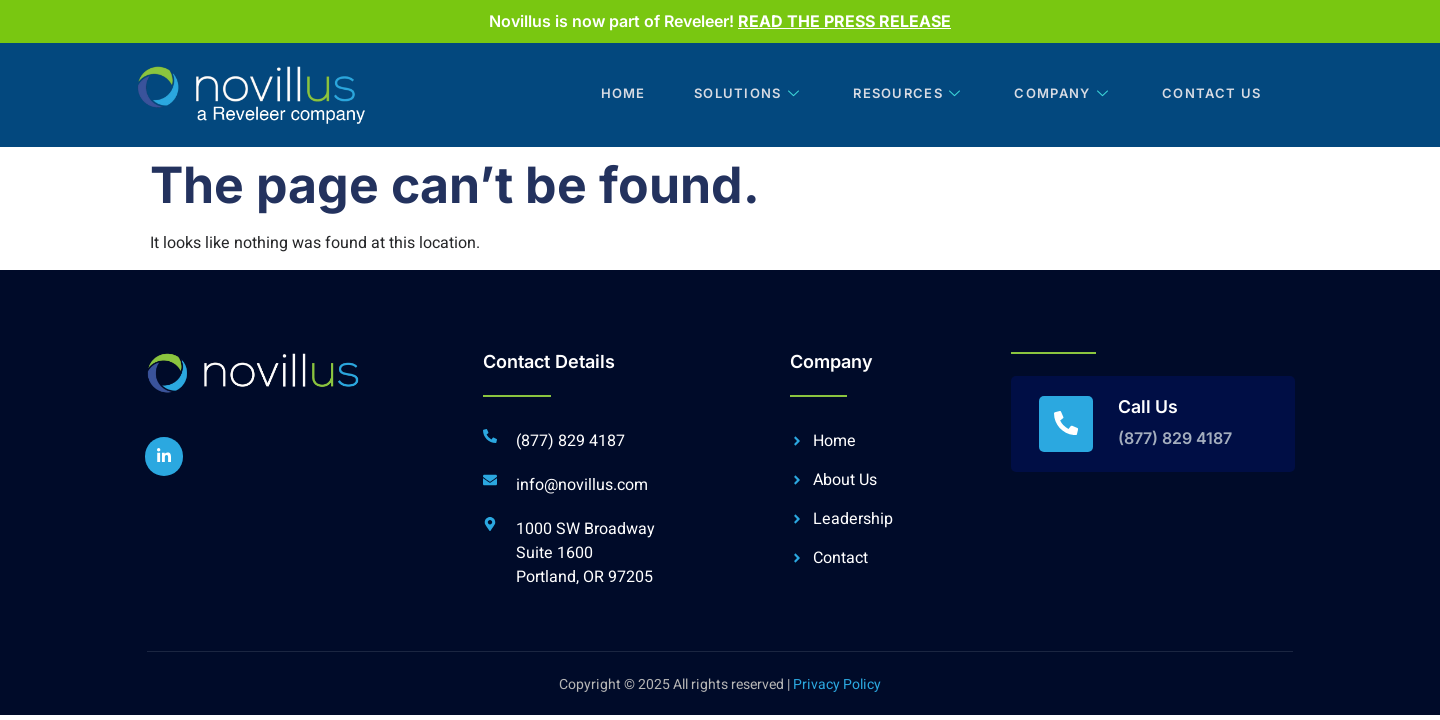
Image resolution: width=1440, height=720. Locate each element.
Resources (900, 95)
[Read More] (1153, 424)
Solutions (738, 95)
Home (609, 95)
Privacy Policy (837, 684)
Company (1056, 95)
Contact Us (1205, 95)
